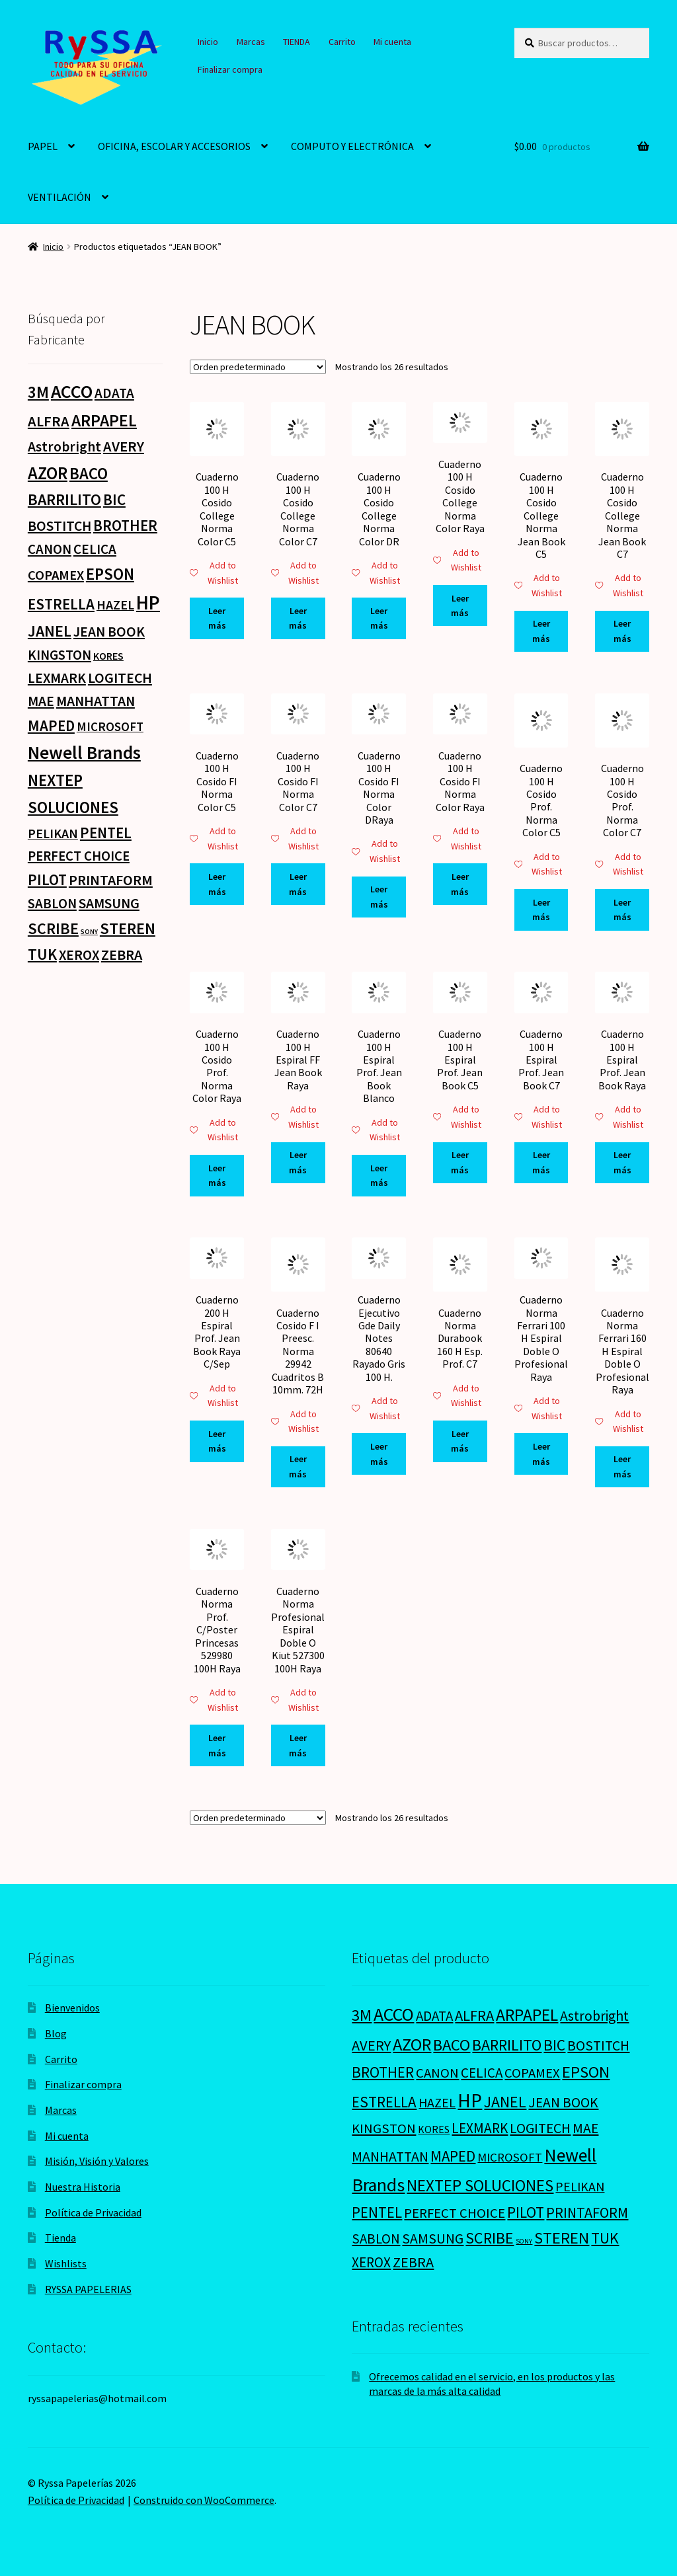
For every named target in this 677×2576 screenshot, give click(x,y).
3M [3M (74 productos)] (38, 392)
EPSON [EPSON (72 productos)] (110, 574)
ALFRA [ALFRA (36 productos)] (48, 421)
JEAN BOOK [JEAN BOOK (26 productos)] (109, 632)
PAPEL (43, 146)
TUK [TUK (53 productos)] (42, 954)
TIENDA (296, 42)
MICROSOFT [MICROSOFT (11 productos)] (110, 726)
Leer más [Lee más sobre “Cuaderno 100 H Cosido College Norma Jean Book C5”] (541, 630)
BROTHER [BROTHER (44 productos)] (125, 525)
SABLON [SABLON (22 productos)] (52, 903)
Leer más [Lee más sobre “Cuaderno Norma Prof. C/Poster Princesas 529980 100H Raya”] (217, 1745)
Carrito (342, 42)
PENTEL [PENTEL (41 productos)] (106, 833)
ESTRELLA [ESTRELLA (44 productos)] (61, 603)
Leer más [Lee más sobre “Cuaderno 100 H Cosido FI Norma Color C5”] (217, 884)
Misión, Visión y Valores (97, 2160)
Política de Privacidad (93, 2212)
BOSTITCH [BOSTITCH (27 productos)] (59, 526)
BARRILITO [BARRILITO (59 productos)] (64, 499)
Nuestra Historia (82, 2186)
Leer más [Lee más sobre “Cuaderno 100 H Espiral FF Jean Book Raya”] (298, 1162)
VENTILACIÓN (59, 197)
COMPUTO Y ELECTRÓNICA (352, 146)
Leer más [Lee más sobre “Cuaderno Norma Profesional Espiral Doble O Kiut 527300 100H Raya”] (298, 1745)
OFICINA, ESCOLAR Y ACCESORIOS (174, 146)
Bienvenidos (72, 2007)
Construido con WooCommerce (204, 2500)
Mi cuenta (392, 42)
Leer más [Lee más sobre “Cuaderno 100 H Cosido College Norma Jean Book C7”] (622, 630)
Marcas (251, 42)
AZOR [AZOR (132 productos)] (47, 473)
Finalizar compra (230, 69)
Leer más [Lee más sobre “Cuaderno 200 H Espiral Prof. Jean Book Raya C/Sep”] (217, 1441)
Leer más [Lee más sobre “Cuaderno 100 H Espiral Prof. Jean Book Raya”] (622, 1162)
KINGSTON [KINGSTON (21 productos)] (59, 655)
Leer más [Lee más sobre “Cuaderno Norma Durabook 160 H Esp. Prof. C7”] (460, 1441)
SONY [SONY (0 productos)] (89, 931)
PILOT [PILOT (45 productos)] (47, 879)
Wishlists (66, 2263)
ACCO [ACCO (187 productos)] (72, 391)
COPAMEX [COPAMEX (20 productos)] (56, 575)
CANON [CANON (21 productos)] (49, 549)
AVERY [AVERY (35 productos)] (123, 446)
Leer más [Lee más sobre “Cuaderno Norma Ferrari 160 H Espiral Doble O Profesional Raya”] (622, 1466)
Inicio (208, 42)
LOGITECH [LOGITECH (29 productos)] (120, 678)
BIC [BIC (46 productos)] (114, 499)
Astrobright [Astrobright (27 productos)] (64, 446)
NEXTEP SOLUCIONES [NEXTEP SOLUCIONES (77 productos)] (480, 2185)
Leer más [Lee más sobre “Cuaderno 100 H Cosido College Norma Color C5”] (217, 618)
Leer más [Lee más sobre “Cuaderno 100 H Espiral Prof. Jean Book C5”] (460, 1162)
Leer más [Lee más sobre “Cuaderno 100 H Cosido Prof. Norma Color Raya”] (217, 1175)
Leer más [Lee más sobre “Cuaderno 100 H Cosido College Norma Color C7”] (298, 618)
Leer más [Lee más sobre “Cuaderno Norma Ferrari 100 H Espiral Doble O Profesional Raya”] (541, 1453)
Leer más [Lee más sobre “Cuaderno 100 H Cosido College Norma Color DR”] (379, 618)
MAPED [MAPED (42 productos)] (51, 725)
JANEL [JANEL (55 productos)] (49, 631)
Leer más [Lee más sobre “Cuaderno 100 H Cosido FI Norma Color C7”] (298, 884)
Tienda (60, 2237)
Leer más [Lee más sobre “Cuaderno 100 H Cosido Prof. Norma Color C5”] (541, 909)
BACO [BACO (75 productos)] (88, 473)
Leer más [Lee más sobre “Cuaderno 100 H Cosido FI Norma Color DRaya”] (379, 896)
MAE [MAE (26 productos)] (41, 701)
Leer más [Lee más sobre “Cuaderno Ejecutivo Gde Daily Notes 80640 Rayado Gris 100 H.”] (379, 1453)
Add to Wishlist (214, 572)
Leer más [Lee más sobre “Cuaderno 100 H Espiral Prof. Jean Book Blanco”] (379, 1175)
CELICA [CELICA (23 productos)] (94, 549)
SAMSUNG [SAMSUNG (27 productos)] (109, 903)
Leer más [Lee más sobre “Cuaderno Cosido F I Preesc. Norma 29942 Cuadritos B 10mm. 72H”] (298, 1466)
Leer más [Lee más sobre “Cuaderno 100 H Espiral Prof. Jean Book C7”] (541, 1162)
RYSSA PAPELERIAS (88, 2289)
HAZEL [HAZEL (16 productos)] (115, 604)
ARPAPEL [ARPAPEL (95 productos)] (104, 420)
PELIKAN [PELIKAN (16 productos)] (53, 833)
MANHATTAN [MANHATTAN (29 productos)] (95, 701)
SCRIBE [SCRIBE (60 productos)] (53, 928)
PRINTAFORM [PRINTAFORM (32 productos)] (111, 880)
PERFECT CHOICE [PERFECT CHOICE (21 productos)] (79, 856)
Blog (56, 2033)
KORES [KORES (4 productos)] (108, 655)
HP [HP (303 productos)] (148, 602)
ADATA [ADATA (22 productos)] (114, 393)
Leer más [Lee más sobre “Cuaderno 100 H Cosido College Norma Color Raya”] (460, 605)
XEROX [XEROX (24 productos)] (79, 955)
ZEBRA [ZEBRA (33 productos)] (121, 954)
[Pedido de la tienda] (258, 367)
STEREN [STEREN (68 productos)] (127, 928)
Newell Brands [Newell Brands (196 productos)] (84, 752)
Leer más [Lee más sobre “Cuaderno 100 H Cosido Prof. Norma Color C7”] (622, 909)
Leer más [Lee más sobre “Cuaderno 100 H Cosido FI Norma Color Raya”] (460, 884)
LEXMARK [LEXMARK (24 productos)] (57, 678)
